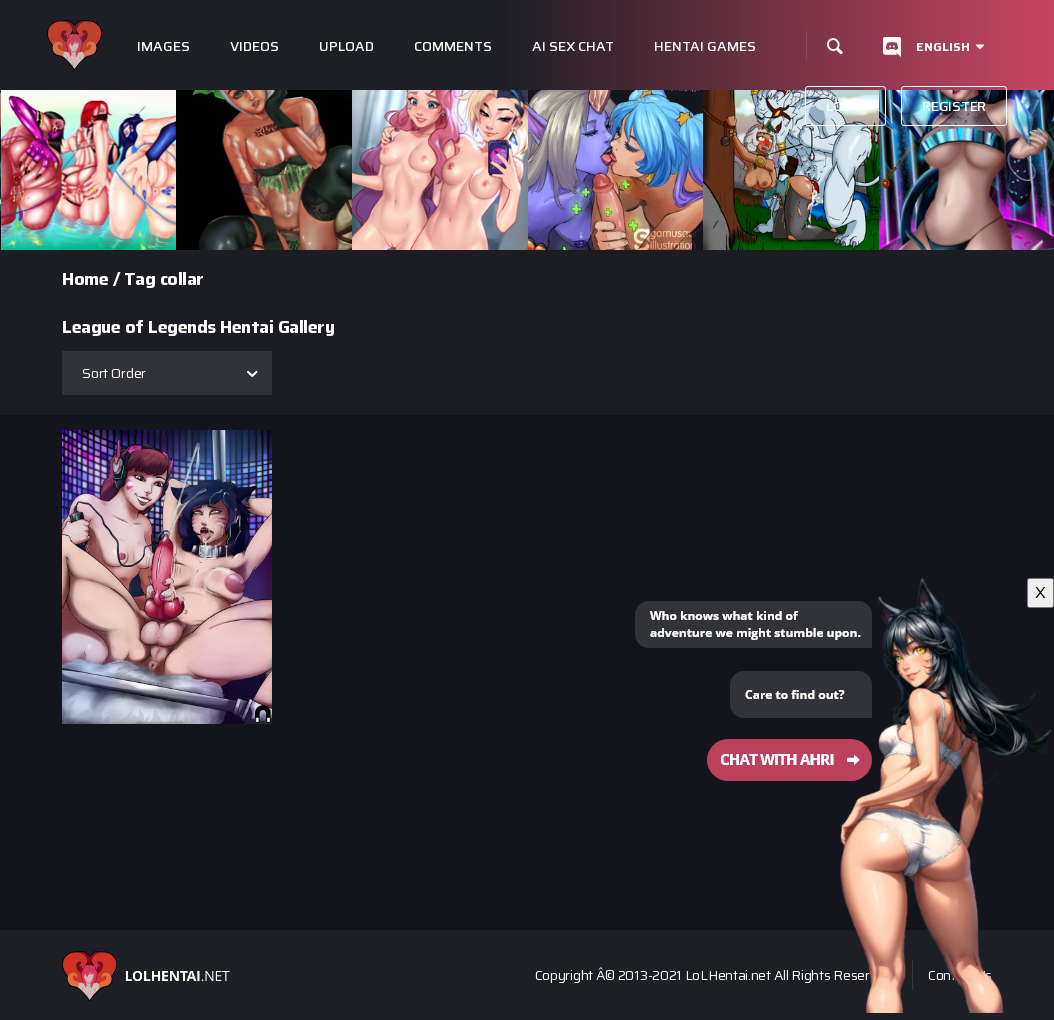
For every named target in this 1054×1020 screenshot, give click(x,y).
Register (954, 106)
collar (182, 279)
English (943, 46)
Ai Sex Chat (573, 46)
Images (163, 46)
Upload (346, 46)
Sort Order (114, 373)
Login (846, 106)
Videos (254, 46)
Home (85, 279)
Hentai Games (705, 46)
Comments (453, 46)
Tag (140, 279)
